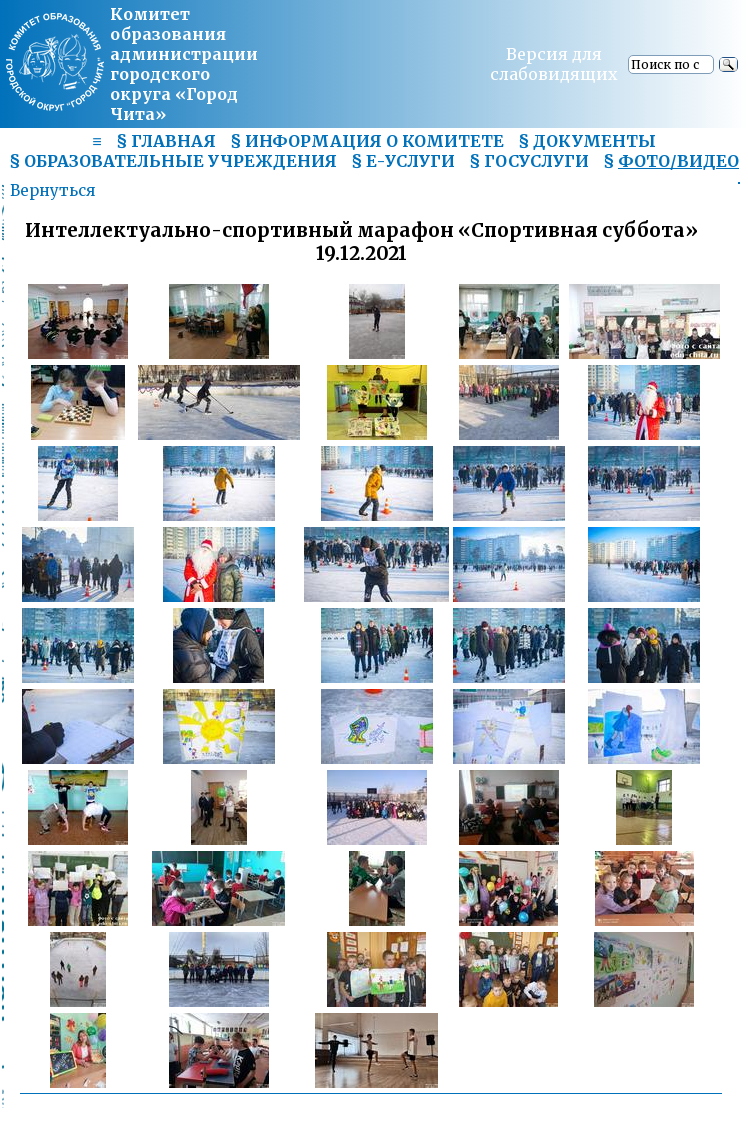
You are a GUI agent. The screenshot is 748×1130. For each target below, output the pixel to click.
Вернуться (52, 190)
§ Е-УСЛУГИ (403, 161)
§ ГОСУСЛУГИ (529, 161)
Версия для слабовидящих (554, 64)
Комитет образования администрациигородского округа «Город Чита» (184, 64)
